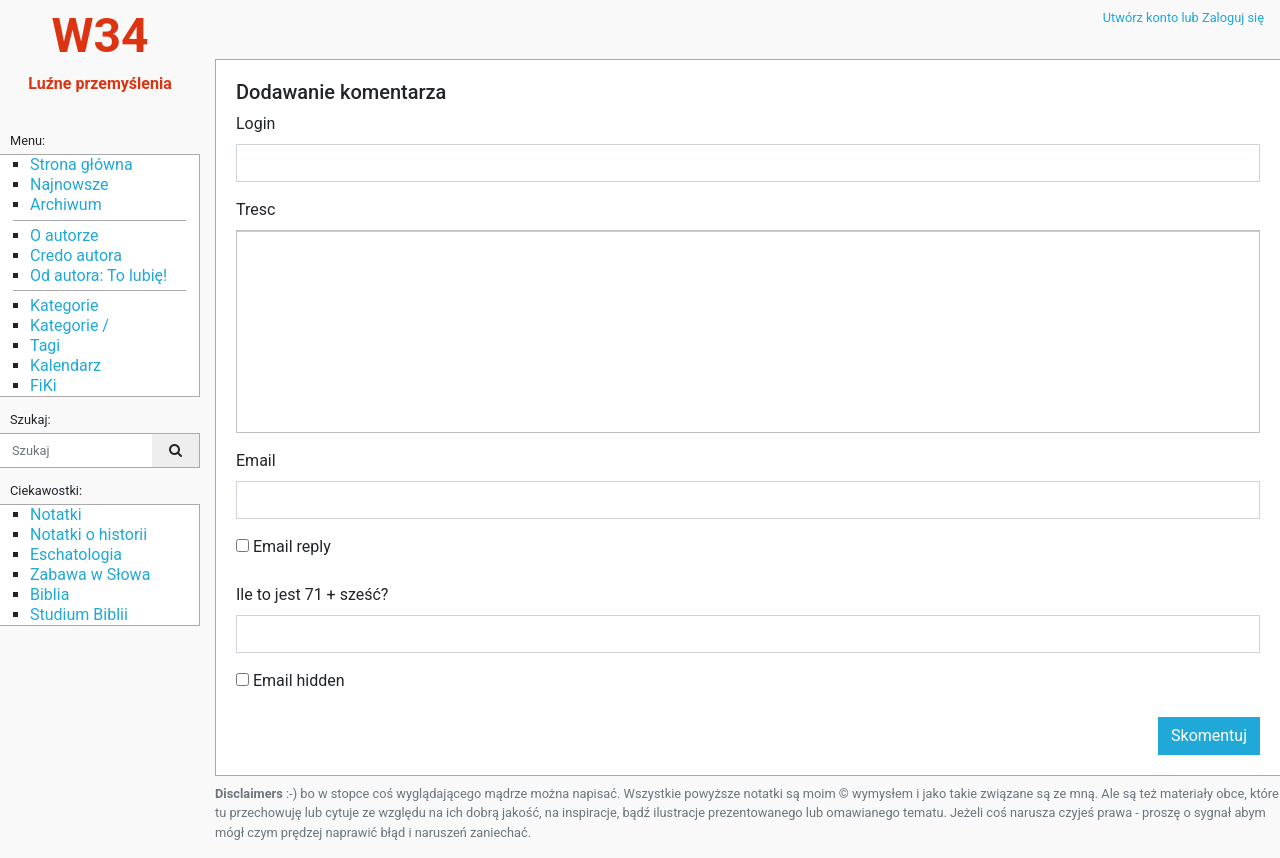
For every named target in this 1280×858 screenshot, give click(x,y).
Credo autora (76, 255)
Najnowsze (69, 184)
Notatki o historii (88, 534)
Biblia (49, 594)
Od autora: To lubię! (98, 275)
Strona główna (81, 164)
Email (256, 460)
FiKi (43, 385)
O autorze (64, 235)
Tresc (255, 209)
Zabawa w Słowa (90, 574)
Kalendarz (65, 365)
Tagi (45, 345)
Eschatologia (76, 554)
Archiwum (66, 204)
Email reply (283, 546)
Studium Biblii (79, 614)
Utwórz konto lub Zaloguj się (1183, 17)
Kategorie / (69, 325)
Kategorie (64, 305)
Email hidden (290, 680)
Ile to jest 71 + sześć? (312, 594)
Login (255, 123)
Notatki (56, 514)
